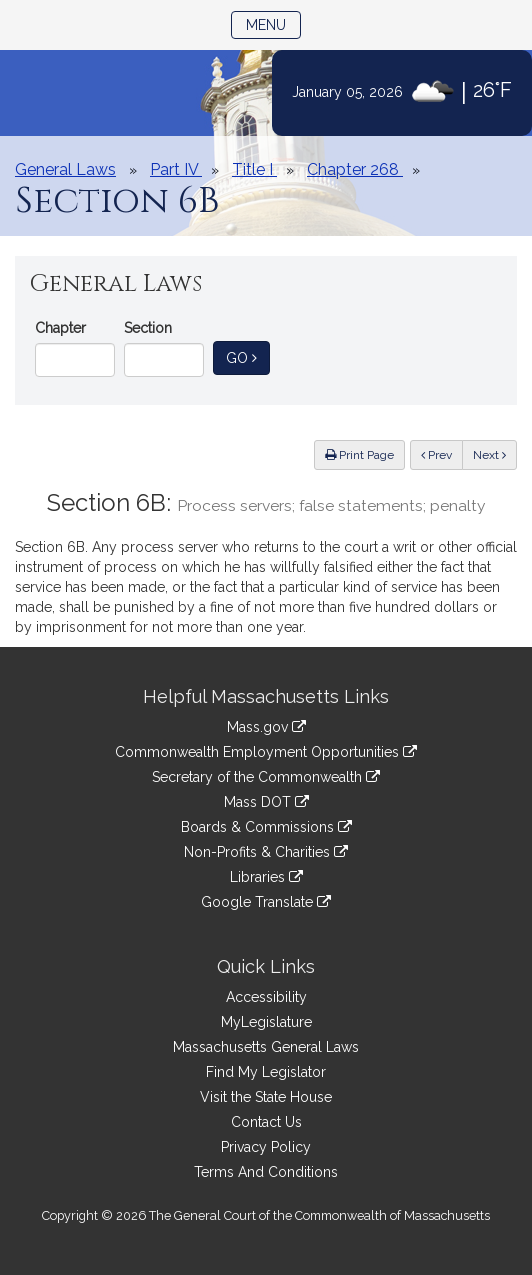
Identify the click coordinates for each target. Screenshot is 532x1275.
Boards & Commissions (266, 827)
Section (148, 328)
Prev (442, 453)
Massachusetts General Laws (266, 1047)
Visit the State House (266, 1097)
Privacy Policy (266, 1147)
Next (489, 455)
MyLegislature (266, 1022)
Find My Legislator (266, 1072)
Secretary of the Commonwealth (266, 777)
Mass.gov (266, 727)
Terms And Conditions (266, 1172)
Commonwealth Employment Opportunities (266, 752)
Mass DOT (266, 802)
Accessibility (266, 997)
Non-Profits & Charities (266, 852)
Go (248, 356)
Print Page (359, 455)
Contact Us (266, 1122)
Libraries (266, 877)
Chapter (60, 328)
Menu (273, 23)
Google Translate (266, 902)
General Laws (65, 169)
